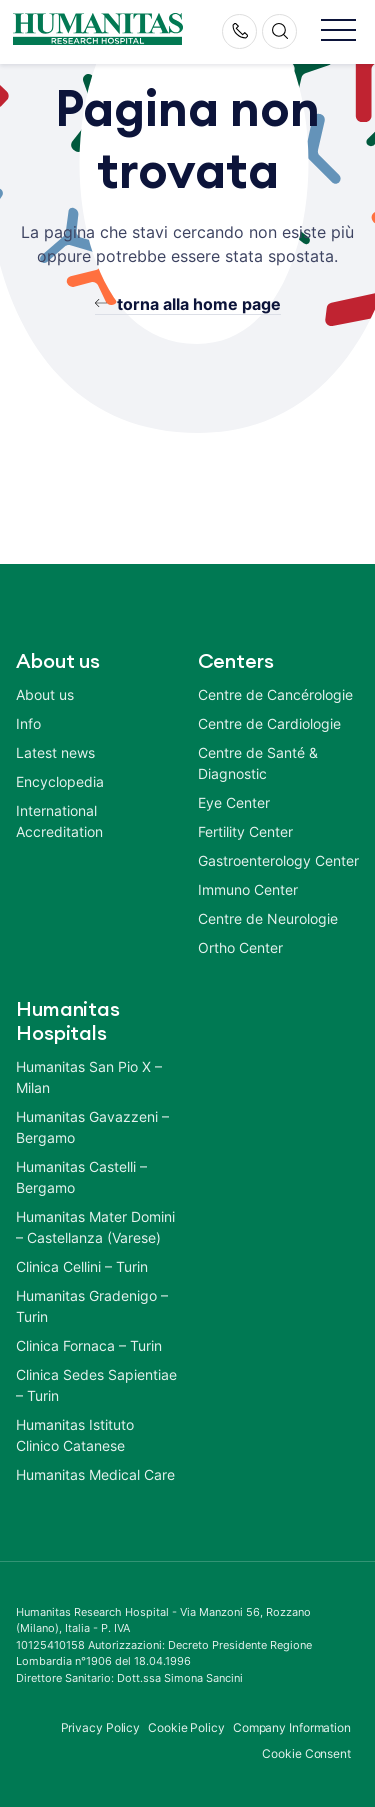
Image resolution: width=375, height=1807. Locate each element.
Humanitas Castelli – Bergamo (81, 1177)
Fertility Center (245, 831)
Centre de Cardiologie (269, 723)
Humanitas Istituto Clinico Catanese (75, 1435)
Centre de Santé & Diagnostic (258, 763)
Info (28, 723)
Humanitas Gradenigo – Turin (92, 1306)
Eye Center (234, 802)
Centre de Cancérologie (275, 694)
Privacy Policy (101, 1727)
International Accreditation (59, 821)
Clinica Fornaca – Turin (89, 1345)
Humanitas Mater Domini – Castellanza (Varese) (95, 1227)
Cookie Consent (306, 1753)
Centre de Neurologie (268, 918)
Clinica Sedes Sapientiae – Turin (96, 1385)
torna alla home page (199, 304)
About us (45, 694)
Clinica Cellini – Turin (82, 1266)
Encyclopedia (60, 781)
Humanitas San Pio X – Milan (89, 1077)
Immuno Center (248, 889)
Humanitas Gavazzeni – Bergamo (92, 1127)
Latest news (55, 752)
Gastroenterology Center (278, 860)
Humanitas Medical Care (95, 1474)
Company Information (292, 1727)
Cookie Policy (186, 1727)
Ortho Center (240, 947)
